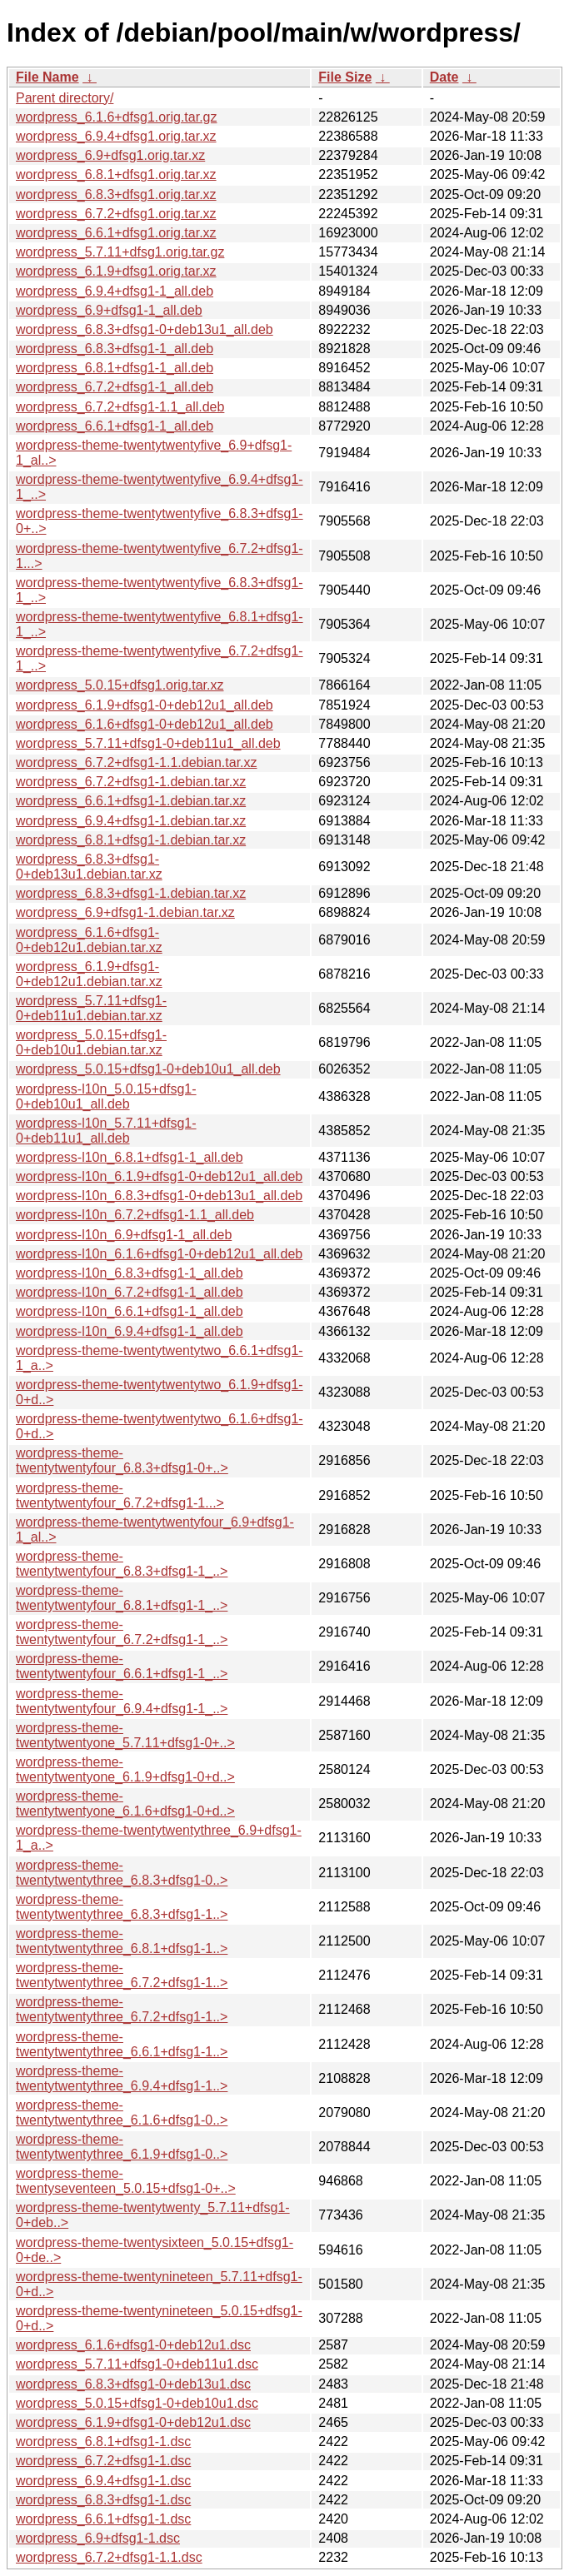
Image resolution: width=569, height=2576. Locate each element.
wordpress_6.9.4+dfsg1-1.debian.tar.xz (131, 821)
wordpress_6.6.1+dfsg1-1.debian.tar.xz (131, 801)
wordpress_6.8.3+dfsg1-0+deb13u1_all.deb (144, 329)
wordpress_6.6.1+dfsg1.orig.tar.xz (116, 233)
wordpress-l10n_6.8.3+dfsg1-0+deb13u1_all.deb (159, 1195)
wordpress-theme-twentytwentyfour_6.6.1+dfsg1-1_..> (121, 1666)
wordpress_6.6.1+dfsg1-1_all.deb (114, 426)
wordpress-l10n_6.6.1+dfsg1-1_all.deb (129, 1311)
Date (444, 77)
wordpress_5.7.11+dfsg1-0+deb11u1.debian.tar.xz (91, 1008)
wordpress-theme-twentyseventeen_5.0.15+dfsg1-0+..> (126, 2180)
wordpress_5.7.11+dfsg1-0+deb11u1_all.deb (148, 743)
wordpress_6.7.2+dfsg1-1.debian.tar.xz (131, 782)
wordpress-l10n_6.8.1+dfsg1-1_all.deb (129, 1157)
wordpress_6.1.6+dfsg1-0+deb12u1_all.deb (144, 724)
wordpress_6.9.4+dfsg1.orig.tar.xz (116, 136)
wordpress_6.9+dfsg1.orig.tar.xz (110, 155)
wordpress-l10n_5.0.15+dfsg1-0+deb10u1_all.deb (106, 1096)
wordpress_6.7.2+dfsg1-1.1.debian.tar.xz (136, 762)
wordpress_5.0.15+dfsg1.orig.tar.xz (119, 685)
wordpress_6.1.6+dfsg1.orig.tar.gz (116, 117)
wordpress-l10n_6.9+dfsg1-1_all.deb (124, 1235)
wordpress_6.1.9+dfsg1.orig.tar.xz (116, 271)
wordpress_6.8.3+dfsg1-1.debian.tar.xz (131, 893)
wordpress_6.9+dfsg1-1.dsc (98, 2538)
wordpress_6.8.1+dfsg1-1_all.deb (114, 368)
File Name (47, 77)
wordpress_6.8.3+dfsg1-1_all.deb (114, 348)
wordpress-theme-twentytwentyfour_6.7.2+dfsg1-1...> (120, 1495)
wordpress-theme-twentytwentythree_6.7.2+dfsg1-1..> (121, 1975)
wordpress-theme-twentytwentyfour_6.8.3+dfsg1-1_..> (121, 1563)
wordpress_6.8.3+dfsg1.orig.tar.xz (116, 194)
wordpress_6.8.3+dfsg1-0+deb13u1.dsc (133, 2384)
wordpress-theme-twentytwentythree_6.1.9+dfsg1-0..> (121, 2146)
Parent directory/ (64, 98)
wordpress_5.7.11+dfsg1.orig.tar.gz (120, 252)
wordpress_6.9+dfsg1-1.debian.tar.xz (125, 912)
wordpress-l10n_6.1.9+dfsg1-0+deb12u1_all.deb (159, 1176)
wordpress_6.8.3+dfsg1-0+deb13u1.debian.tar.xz (89, 866)
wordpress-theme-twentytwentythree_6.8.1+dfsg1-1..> (121, 1941)
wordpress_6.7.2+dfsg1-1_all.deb (114, 387)
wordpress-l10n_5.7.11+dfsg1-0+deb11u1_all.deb (106, 1130)
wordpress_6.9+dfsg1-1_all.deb (109, 310)
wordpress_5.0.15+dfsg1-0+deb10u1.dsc (137, 2403)
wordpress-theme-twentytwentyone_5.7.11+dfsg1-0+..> (125, 1735)
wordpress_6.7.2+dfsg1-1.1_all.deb (120, 407)
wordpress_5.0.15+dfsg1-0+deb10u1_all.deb (148, 1069)
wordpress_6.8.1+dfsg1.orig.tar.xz (116, 174)
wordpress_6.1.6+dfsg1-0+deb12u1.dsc (133, 2345)
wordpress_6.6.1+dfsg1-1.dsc (103, 2519)
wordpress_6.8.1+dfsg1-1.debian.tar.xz (131, 840)
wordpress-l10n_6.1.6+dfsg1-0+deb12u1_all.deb (159, 1254)
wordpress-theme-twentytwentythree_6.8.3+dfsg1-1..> (121, 1906)
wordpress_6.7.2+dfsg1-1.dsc (103, 2461)
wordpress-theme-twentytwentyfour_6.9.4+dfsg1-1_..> (121, 1701)
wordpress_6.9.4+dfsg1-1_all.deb (114, 291)
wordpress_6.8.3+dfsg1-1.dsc (103, 2500)
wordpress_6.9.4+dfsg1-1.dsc (103, 2481)
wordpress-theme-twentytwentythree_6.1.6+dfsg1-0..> (121, 2112)
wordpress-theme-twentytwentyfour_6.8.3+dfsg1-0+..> (122, 1460)
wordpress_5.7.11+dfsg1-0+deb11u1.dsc (137, 2364)
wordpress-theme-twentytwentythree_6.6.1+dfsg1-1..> (121, 2044)
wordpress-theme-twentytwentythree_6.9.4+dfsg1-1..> (121, 2078)
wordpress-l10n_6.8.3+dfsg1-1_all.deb (129, 1273)
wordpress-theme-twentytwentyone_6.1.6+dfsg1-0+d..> (125, 1803)
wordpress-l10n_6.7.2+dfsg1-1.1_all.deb (135, 1215)
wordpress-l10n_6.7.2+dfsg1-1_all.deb (129, 1292)
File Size (345, 77)
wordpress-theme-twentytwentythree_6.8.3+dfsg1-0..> (121, 1872)
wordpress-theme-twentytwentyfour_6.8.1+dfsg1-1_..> (121, 1597)
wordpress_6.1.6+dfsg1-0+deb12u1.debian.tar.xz (89, 939)
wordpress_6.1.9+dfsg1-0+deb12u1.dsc (133, 2422)
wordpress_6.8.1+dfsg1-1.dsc (103, 2441)
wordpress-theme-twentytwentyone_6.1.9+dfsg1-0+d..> (125, 1769)
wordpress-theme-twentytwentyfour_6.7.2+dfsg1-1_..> (121, 1632)
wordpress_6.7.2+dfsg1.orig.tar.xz (116, 214)
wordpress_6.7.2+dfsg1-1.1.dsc (109, 2557)
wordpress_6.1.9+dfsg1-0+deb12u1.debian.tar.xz (89, 974)
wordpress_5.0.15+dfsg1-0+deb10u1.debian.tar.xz (91, 1042)
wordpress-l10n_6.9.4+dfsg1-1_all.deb (129, 1331)
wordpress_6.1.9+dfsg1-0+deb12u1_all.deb (144, 705)
